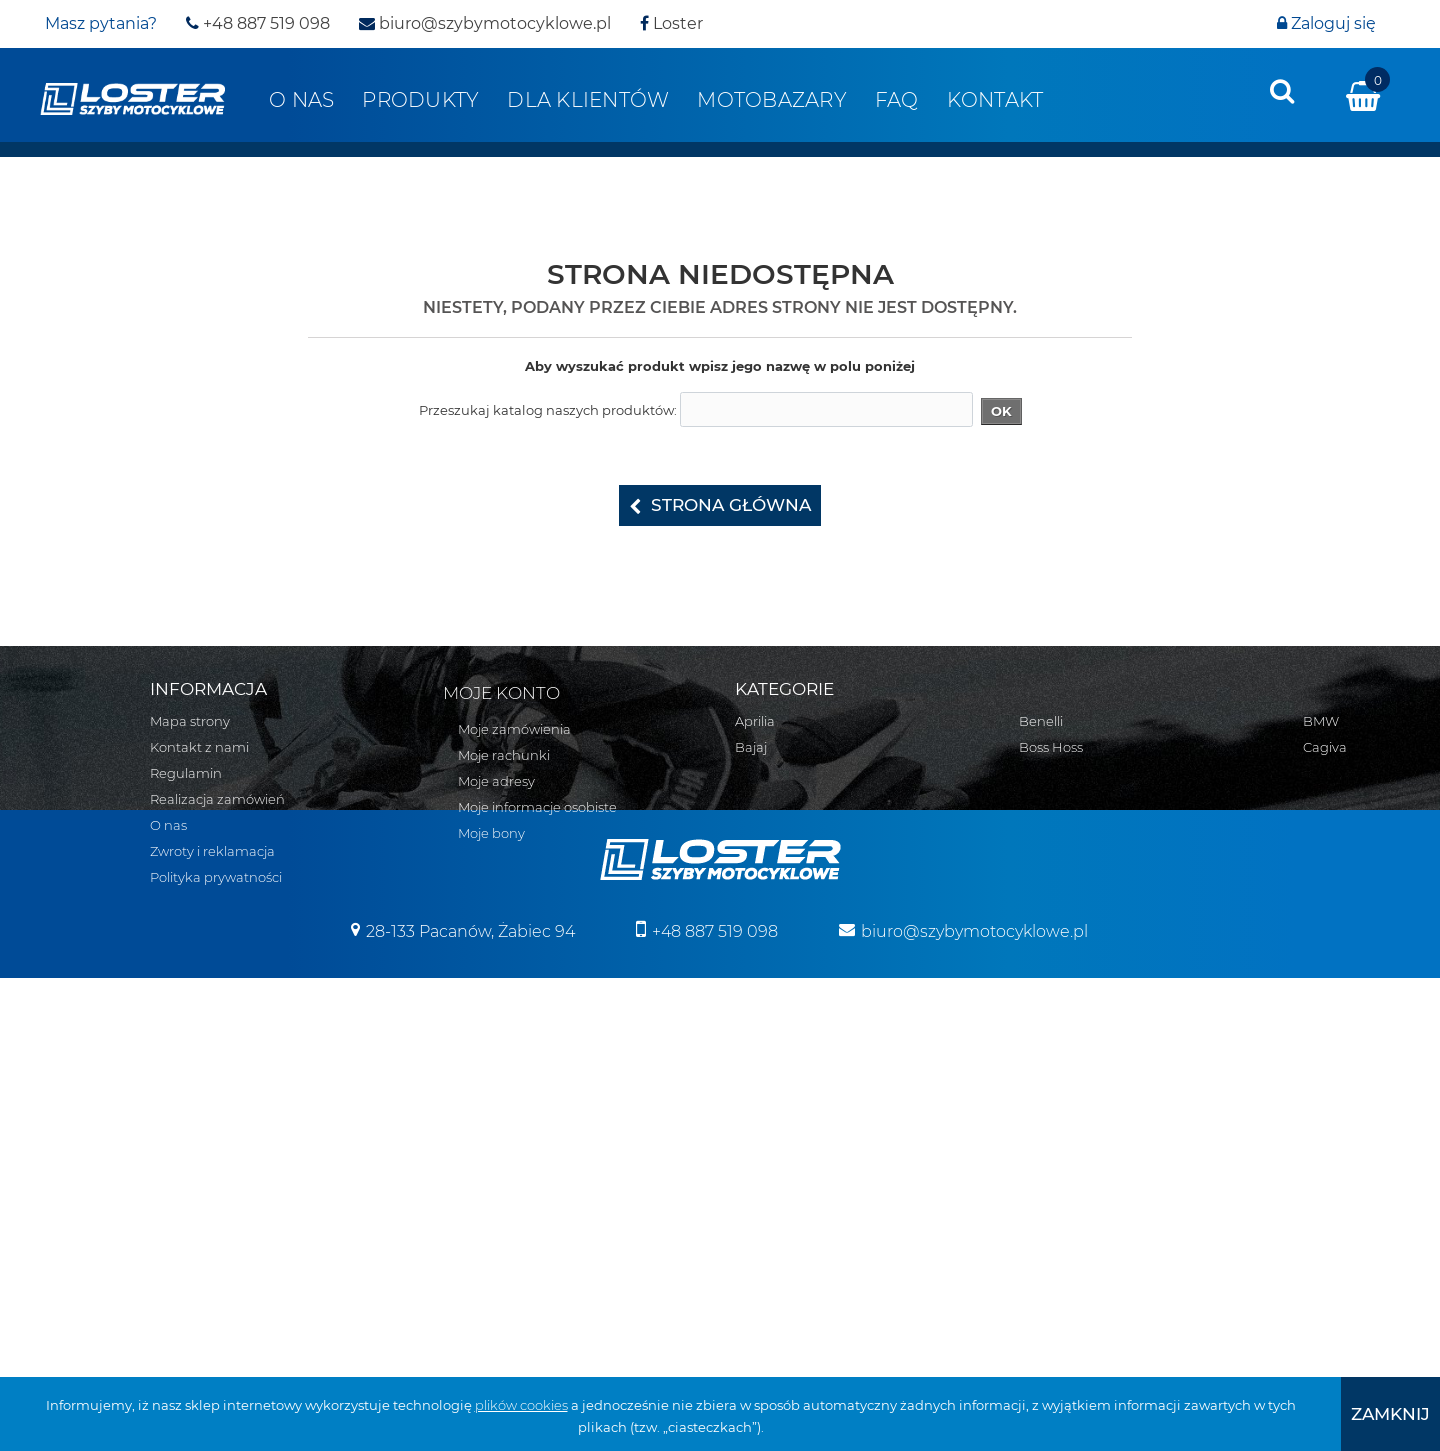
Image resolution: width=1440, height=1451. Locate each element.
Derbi (753, 903)
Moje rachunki (504, 755)
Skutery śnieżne (1070, 851)
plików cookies (521, 1405)
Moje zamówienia (514, 729)
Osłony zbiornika (1072, 1085)
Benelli (757, 773)
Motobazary (772, 100)
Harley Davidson (788, 955)
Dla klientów (588, 100)
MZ (745, 1163)
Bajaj (751, 747)
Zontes (1041, 799)
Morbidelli (766, 1137)
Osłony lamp (1059, 1059)
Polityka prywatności (216, 877)
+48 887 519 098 (258, 23)
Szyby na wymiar (1073, 1189)
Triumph (763, 1241)
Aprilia (755, 721)
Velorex (1042, 721)
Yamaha (1046, 773)
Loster (671, 23)
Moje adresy (496, 781)
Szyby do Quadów (1077, 1163)
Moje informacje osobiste (537, 807)
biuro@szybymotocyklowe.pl (485, 23)
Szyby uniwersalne (1079, 1111)
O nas (301, 100)
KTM (749, 1085)
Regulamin (186, 773)
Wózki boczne (1064, 1215)
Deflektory (1053, 981)
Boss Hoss (767, 799)
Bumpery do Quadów (1089, 903)
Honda (757, 981)
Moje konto (501, 693)
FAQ (897, 100)
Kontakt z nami (199, 747)
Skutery (1044, 825)
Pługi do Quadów (1075, 877)
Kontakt (995, 100)
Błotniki (1043, 955)
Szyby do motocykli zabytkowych (1125, 1137)
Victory (1041, 747)
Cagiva (757, 851)
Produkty (420, 100)
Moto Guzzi (771, 1111)
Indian (756, 1033)
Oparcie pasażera (1075, 1007)
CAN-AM (762, 877)
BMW (753, 825)
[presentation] (1282, 91)
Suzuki (757, 1215)
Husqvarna (771, 1007)
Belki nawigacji (1067, 929)
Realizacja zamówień (217, 799)
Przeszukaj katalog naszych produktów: (548, 410)
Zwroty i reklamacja (212, 851)
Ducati (756, 929)
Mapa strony (190, 721)
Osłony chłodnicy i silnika (1098, 1033)
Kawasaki (765, 1059)
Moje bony (491, 833)
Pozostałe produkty (1081, 1241)
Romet (757, 1189)
